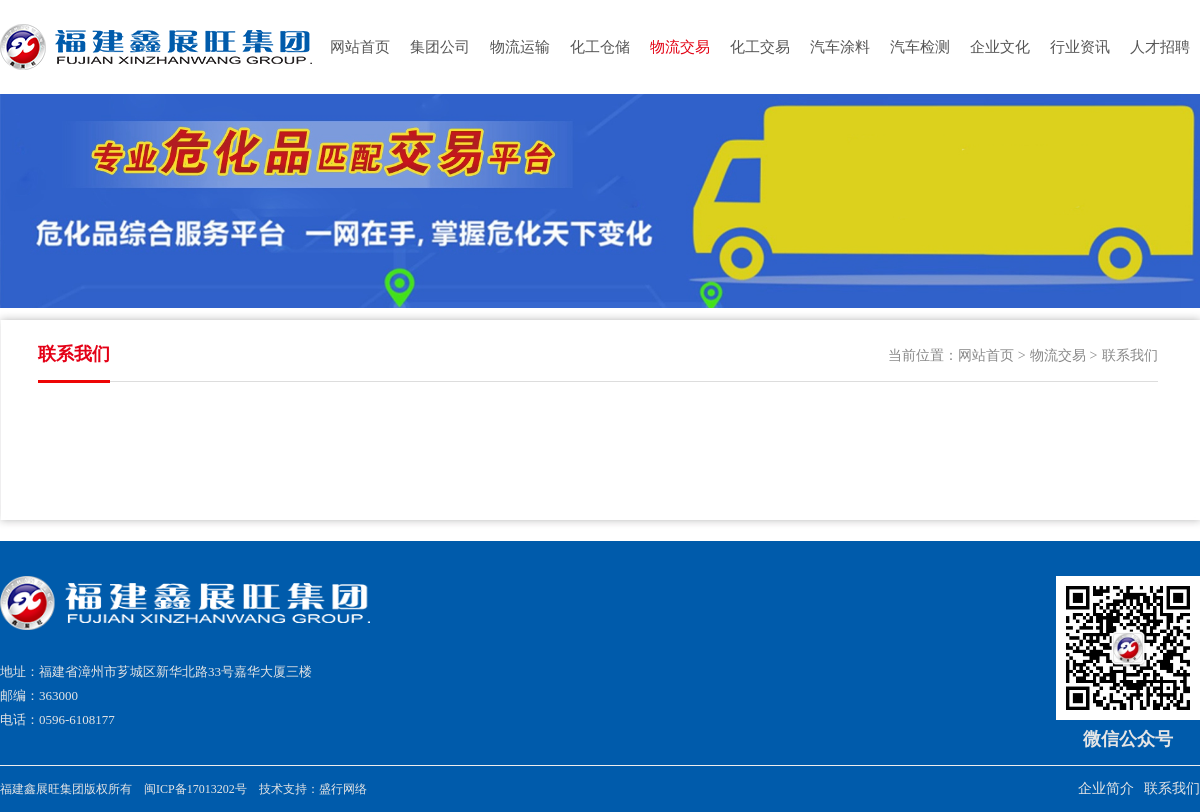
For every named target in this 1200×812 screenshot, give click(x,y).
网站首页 (360, 47)
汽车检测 (920, 47)
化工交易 (760, 47)
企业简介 (1106, 788)
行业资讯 (1080, 47)
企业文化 (1000, 47)
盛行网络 (343, 789)
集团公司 (440, 47)
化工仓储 (600, 47)
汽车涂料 (840, 47)
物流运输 (520, 47)
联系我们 (1130, 355)
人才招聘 (1160, 47)
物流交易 (680, 47)
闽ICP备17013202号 (195, 789)
